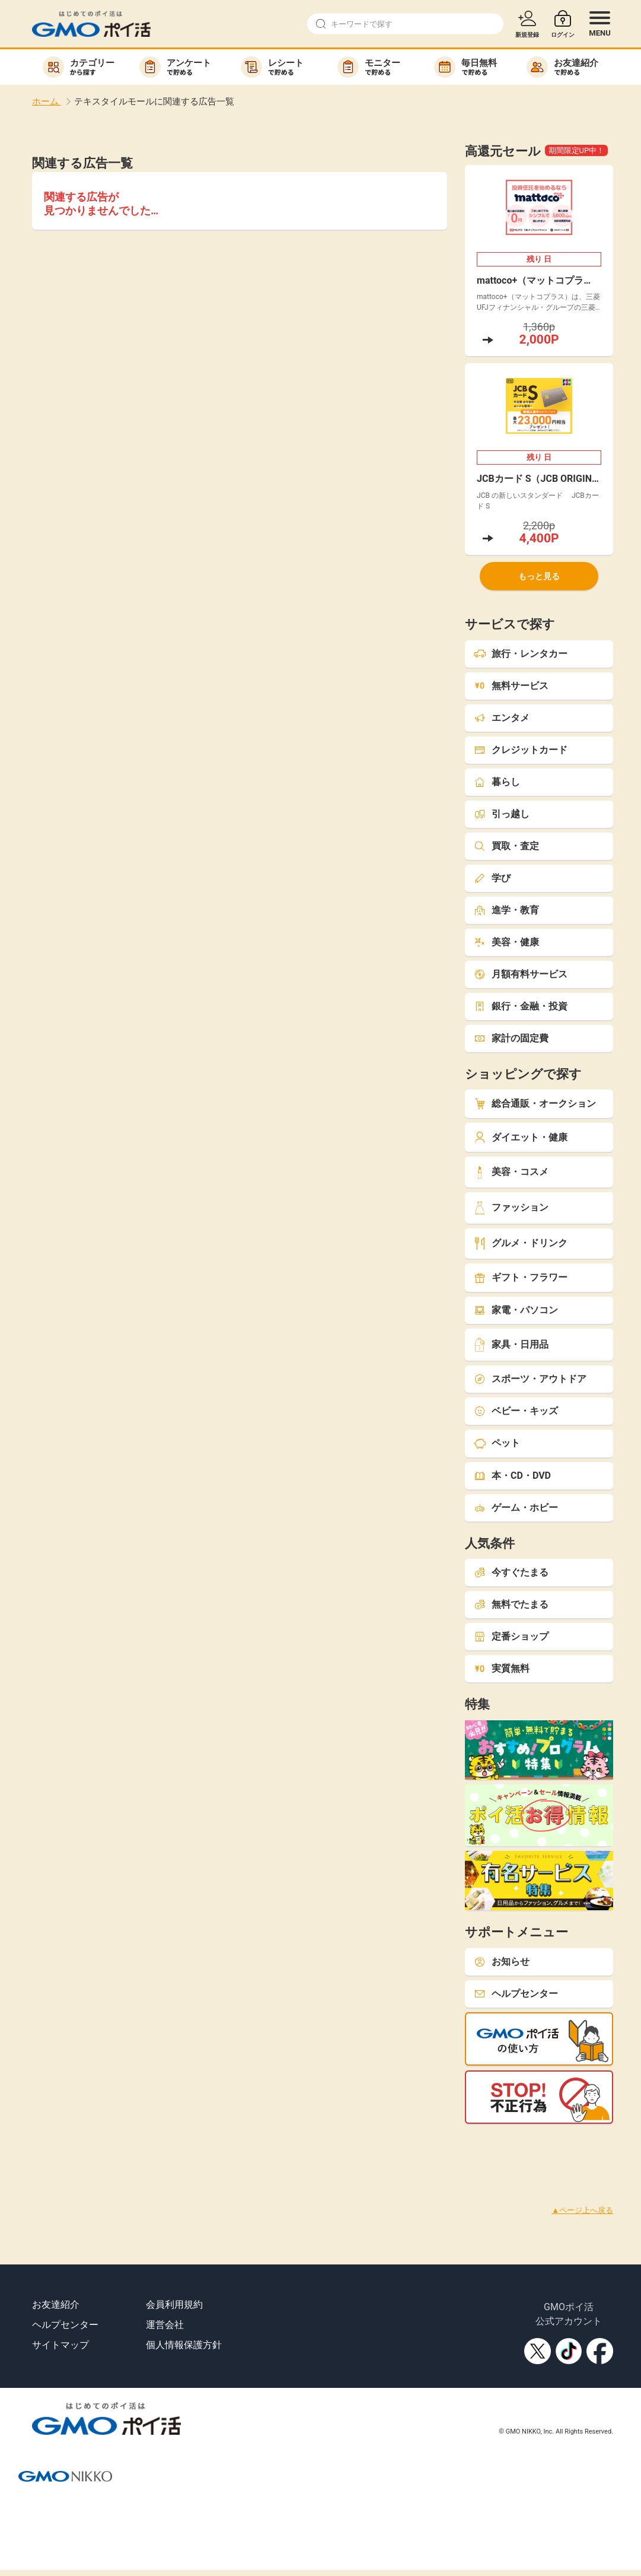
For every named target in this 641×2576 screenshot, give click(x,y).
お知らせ (502, 1961)
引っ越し (502, 814)
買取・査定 (506, 846)
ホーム (46, 101)
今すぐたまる (511, 1572)
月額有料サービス (520, 974)
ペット (497, 1443)
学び (492, 878)
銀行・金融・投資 (520, 1006)
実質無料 (502, 1668)
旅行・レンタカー (520, 653)
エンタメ (502, 717)
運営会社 (165, 2324)
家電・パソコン (516, 1310)
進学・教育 (506, 910)
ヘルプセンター (516, 1993)
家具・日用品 (511, 1344)
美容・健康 (506, 942)
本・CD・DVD (512, 1475)
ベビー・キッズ (516, 1410)
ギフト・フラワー (520, 1277)
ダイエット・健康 (520, 1137)
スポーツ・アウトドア (530, 1378)
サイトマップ (60, 2345)
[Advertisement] (216, 2150)
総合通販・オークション (535, 1103)
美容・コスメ (511, 1172)
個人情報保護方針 (184, 2345)
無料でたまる (511, 1604)
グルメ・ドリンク (520, 1243)
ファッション (511, 1208)
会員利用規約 (174, 2304)
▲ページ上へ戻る (582, 2210)
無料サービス (511, 685)
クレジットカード (520, 749)
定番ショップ (511, 1636)
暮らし (497, 781)
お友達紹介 (55, 2304)
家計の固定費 (511, 1038)
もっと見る (539, 576)
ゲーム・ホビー (516, 1507)
